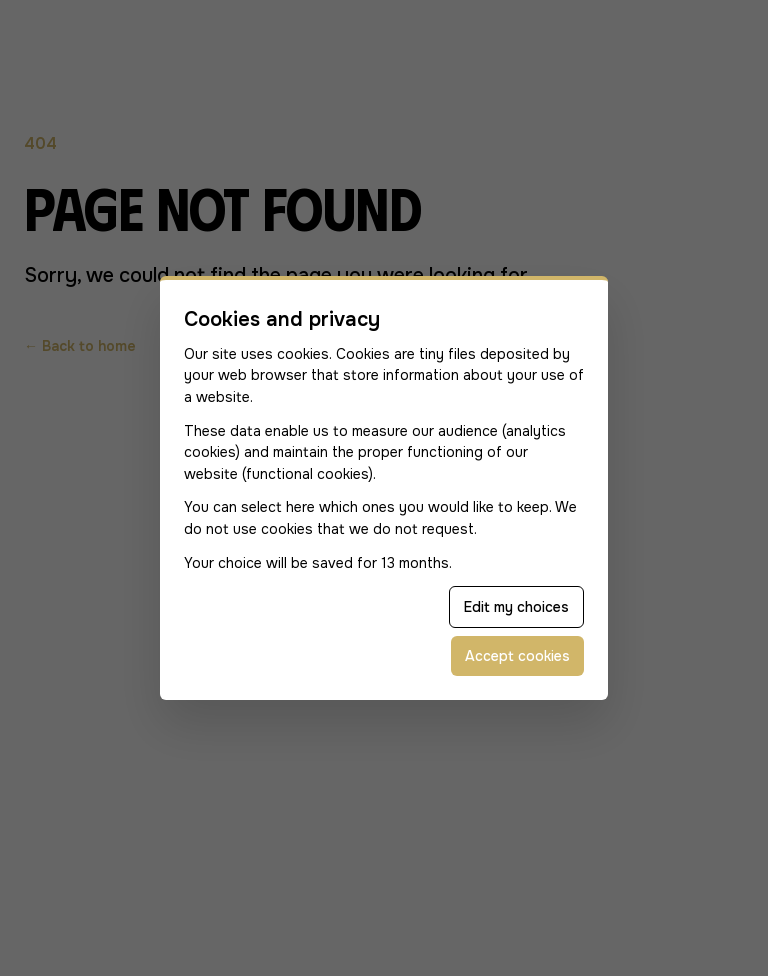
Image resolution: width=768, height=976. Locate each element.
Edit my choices (516, 607)
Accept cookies (517, 656)
